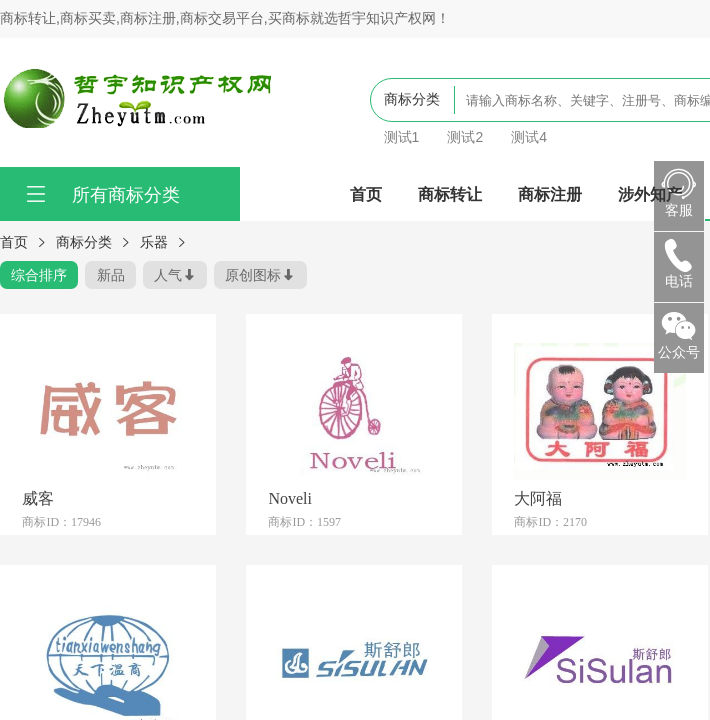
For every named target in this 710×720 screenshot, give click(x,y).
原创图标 (253, 275)
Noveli (290, 498)
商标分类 (84, 242)
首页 (366, 194)
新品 (111, 275)
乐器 (154, 242)
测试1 (402, 137)
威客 (38, 498)
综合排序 (39, 275)
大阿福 (538, 498)
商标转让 (450, 194)
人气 (168, 275)
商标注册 (550, 194)
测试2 (465, 137)
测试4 (529, 137)
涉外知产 (650, 194)
